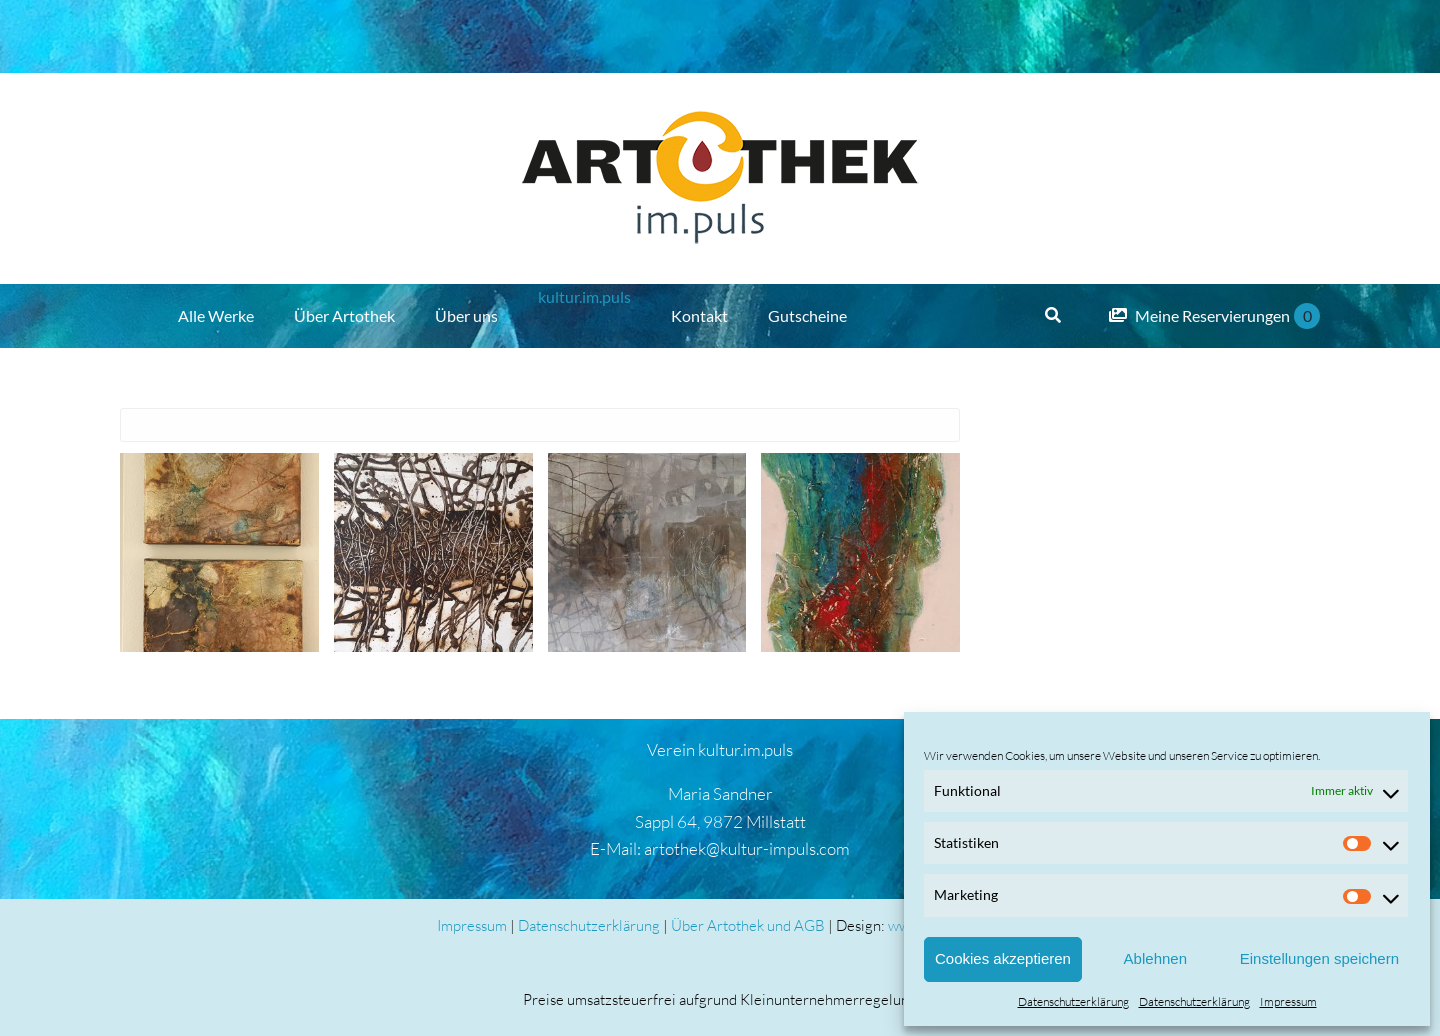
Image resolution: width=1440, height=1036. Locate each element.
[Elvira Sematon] (219, 552)
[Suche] (1053, 316)
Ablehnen (1155, 958)
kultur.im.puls (584, 296)
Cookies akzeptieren (1003, 958)
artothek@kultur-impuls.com (747, 848)
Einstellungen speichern (1319, 958)
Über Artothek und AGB (748, 925)
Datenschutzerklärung (1073, 1001)
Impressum (1288, 1001)
